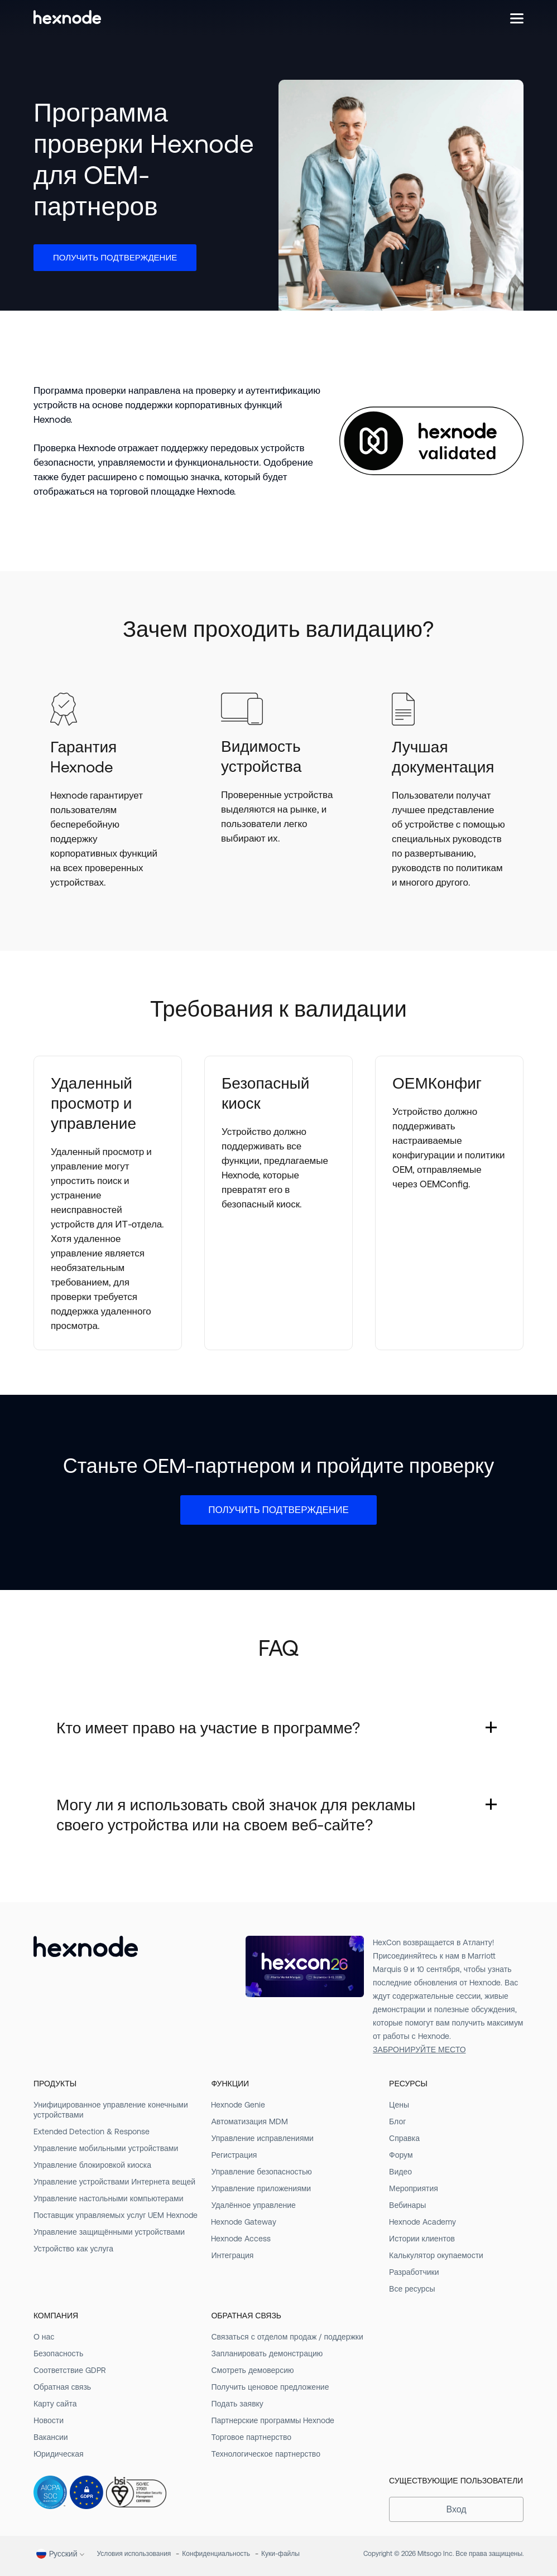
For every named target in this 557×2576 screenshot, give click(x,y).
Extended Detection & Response (91, 2131)
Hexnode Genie (238, 2104)
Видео (400, 2171)
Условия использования (134, 2554)
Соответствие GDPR (69, 2370)
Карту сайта (55, 2403)
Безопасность (58, 2353)
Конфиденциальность (216, 2554)
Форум (401, 2154)
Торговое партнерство (251, 2437)
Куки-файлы (280, 2554)
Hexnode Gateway (243, 2221)
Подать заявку (237, 2403)
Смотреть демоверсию (252, 2370)
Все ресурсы (412, 2288)
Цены (399, 2104)
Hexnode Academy (422, 2221)
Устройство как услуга (73, 2248)
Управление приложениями (261, 2188)
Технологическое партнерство (265, 2453)
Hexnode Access (241, 2238)
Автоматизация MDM (249, 2121)
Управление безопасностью (261, 2171)
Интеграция (232, 2255)
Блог (397, 2121)
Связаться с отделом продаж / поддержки (287, 2336)
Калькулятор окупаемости (436, 2255)
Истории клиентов (422, 2238)
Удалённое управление (253, 2205)
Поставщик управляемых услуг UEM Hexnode (115, 2215)
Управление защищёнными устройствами (109, 2231)
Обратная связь (62, 2386)
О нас (43, 2336)
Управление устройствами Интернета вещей (114, 2181)
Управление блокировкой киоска (92, 2165)
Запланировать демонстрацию (267, 2353)
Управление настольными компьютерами (108, 2198)
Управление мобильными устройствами (105, 2148)
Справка (404, 2138)
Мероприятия (413, 2188)
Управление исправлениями (262, 2138)
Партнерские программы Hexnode (272, 2420)
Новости (48, 2420)
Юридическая (58, 2453)
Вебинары (407, 2205)
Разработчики (414, 2272)
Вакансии (50, 2437)
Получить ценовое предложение (270, 2386)
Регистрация (234, 2154)
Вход (456, 2509)
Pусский (57, 2554)
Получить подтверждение (115, 257)
